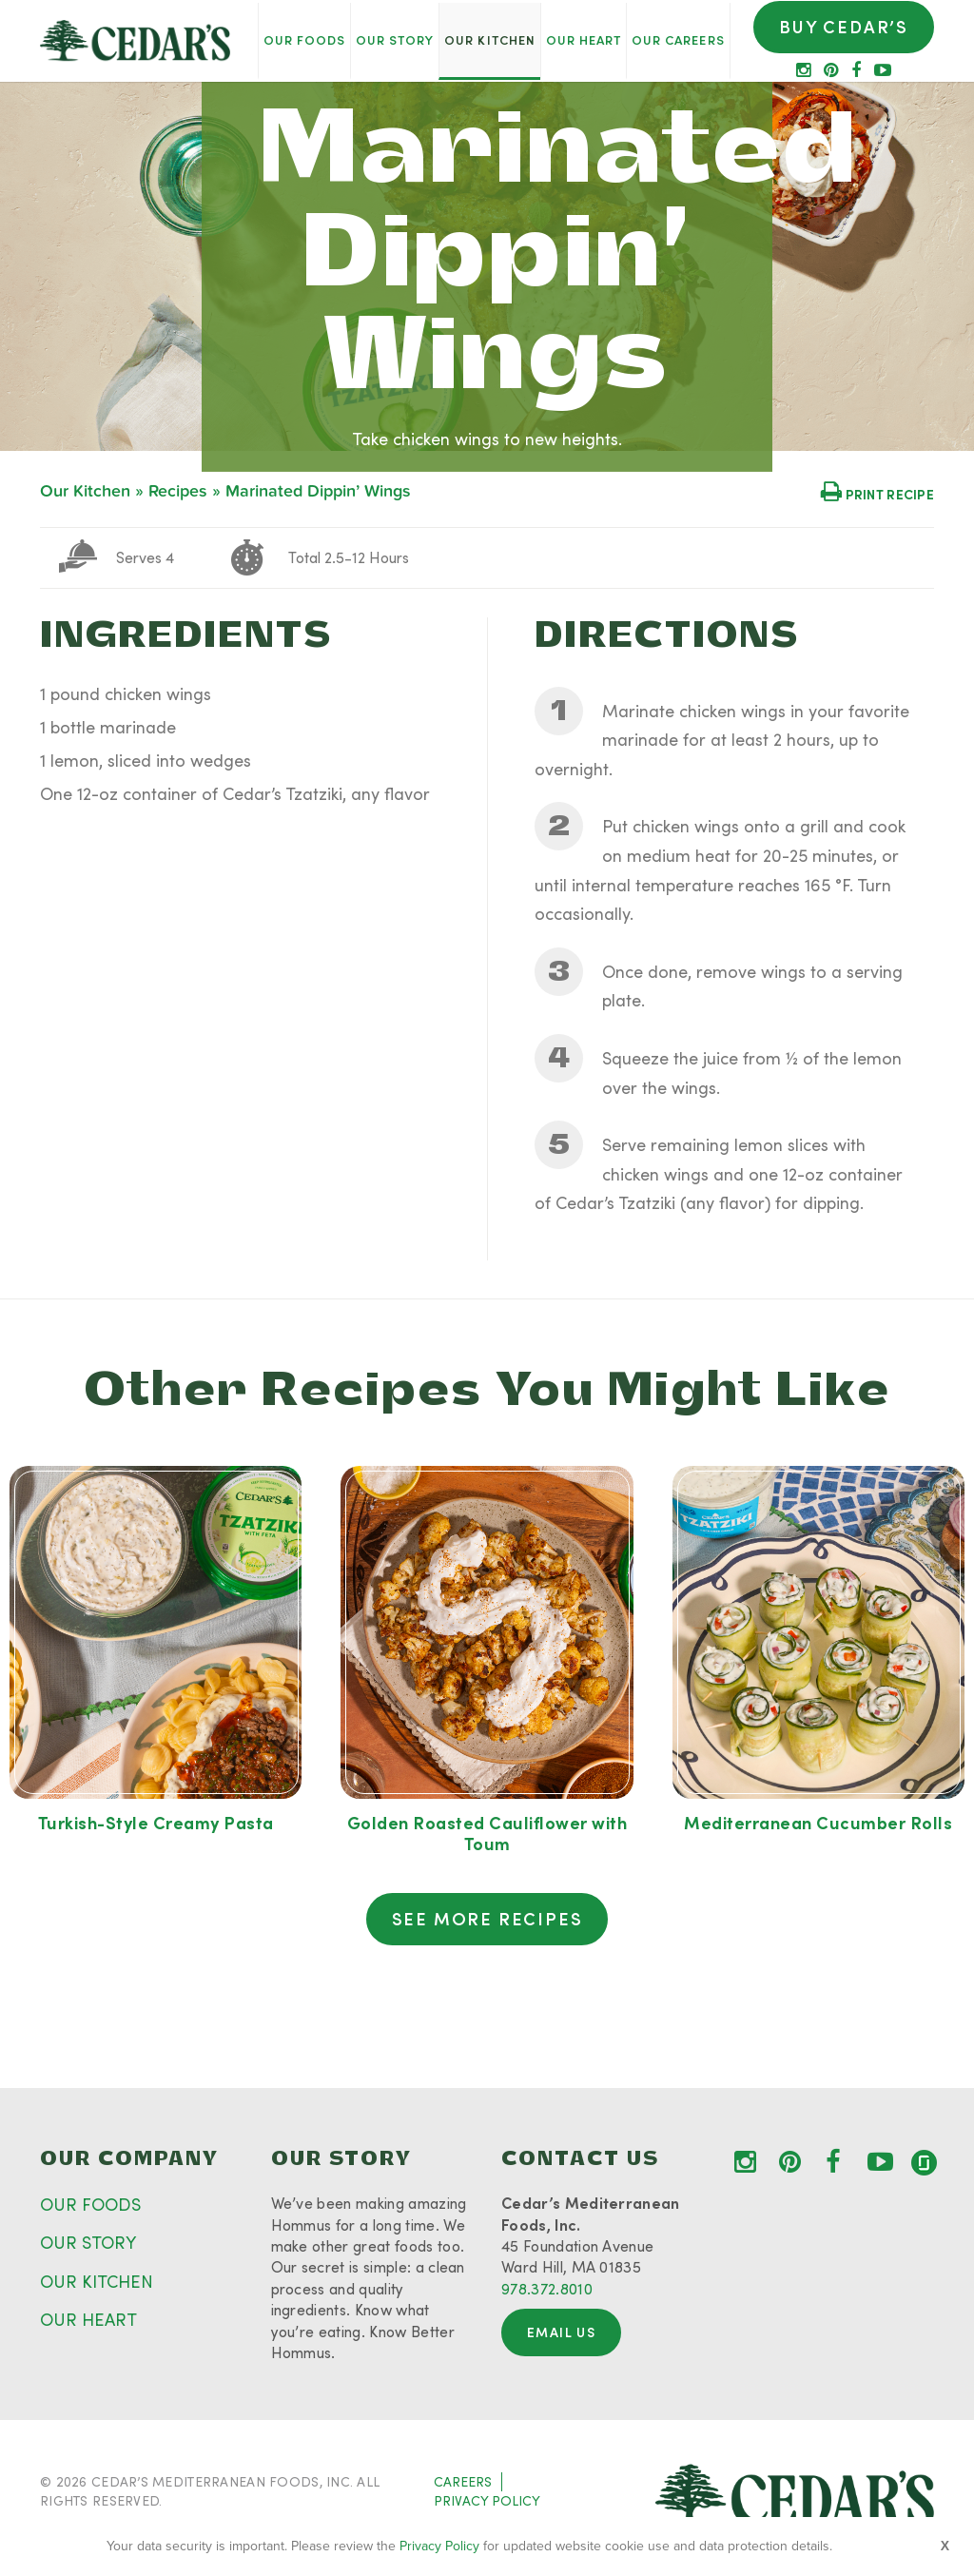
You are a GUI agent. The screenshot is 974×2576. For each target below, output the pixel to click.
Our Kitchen (85, 491)
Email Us (561, 2332)
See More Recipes (487, 1918)
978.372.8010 (547, 2288)
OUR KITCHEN (96, 2281)
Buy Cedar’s (843, 26)
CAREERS (463, 2481)
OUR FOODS (90, 2204)
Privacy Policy (439, 2546)
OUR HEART (88, 2319)
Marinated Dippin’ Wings (318, 491)
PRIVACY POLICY (487, 2500)
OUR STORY (88, 2242)
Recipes (177, 491)
